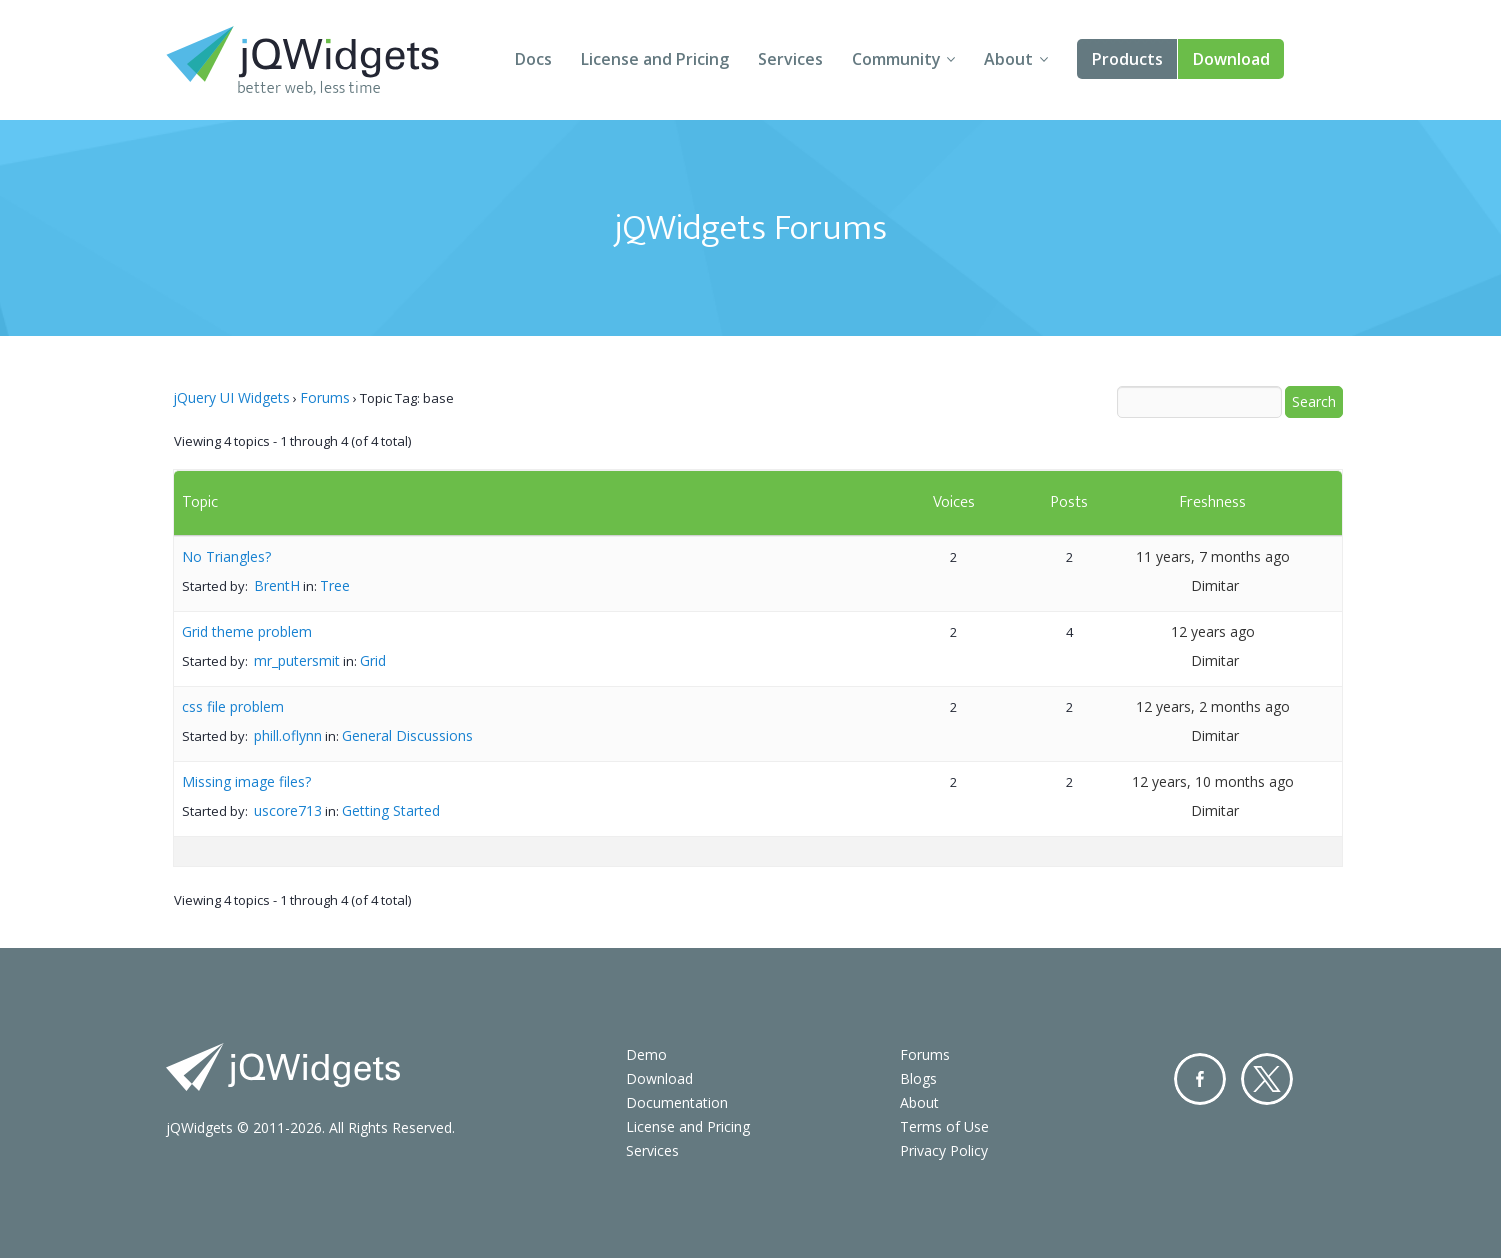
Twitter (1267, 1079)
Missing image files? (246, 781)
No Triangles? (226, 556)
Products (1127, 59)
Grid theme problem (247, 631)
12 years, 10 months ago (1213, 781)
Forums (325, 397)
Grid (373, 660)
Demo (646, 1054)
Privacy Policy (944, 1150)
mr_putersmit (297, 660)
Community (896, 59)
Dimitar (1215, 585)
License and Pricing (655, 59)
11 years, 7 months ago (1213, 556)
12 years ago (1213, 631)
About (1008, 59)
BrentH (277, 585)
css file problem (233, 706)
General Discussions (407, 735)
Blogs (918, 1078)
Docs (533, 59)
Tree (335, 585)
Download (1231, 59)
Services (790, 59)
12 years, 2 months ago (1213, 706)
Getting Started (391, 810)
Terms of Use (944, 1126)
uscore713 (288, 810)
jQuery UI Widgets (231, 397)
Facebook (1200, 1079)
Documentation (677, 1102)
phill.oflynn (288, 735)
